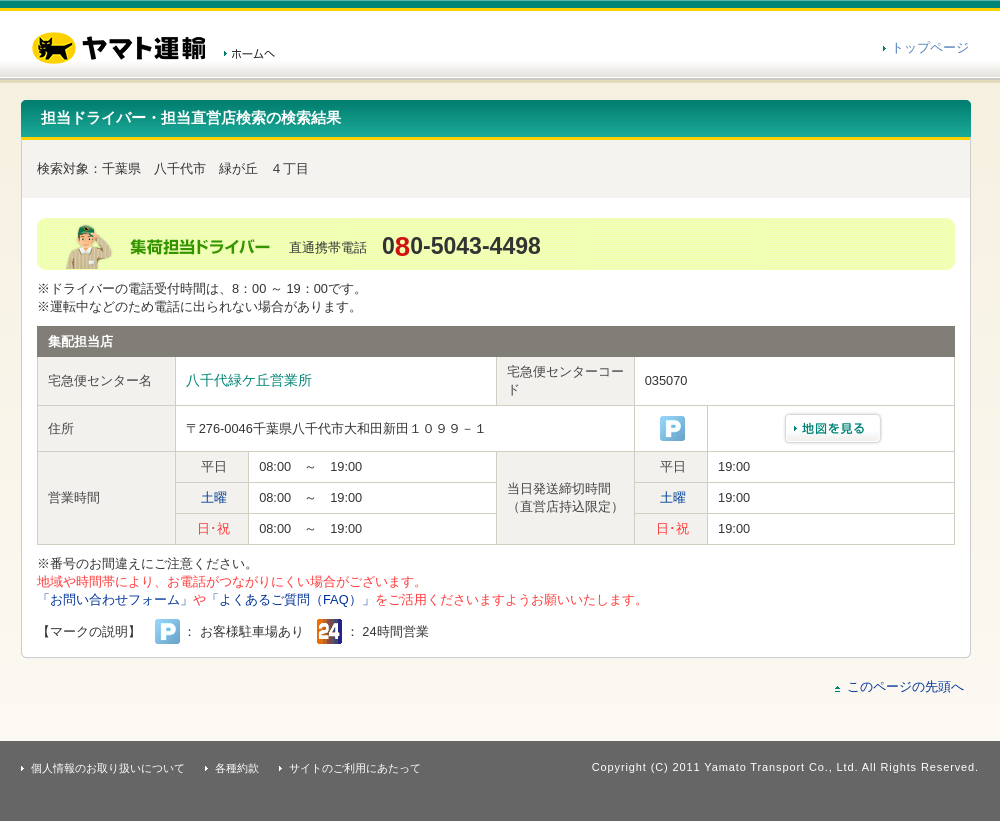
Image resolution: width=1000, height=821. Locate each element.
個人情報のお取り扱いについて (108, 768)
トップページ (930, 47)
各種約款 (237, 768)
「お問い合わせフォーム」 (115, 599)
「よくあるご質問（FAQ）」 (290, 599)
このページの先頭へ (905, 686)
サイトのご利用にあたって (355, 768)
